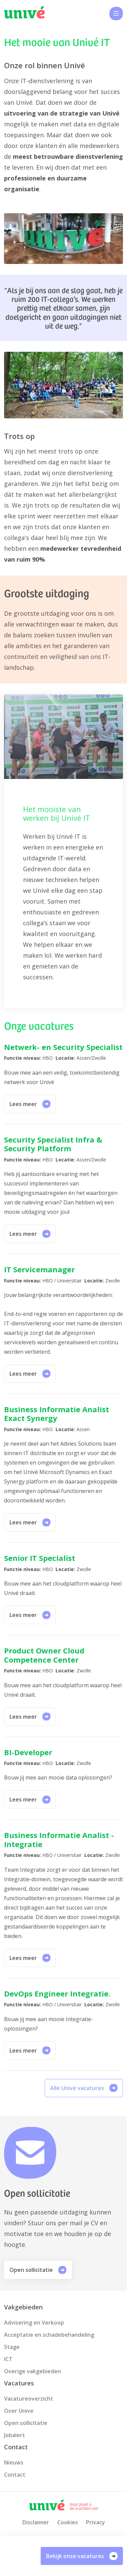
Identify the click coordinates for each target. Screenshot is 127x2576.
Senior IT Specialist (39, 1558)
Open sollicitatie (37, 2270)
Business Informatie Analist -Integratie (59, 1839)
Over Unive (19, 2410)
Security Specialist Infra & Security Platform (53, 1143)
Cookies (67, 2522)
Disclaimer (35, 2522)
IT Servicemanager (39, 1269)
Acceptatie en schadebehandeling (49, 2334)
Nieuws (13, 2462)
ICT (8, 2359)
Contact (14, 2474)
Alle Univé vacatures (84, 2088)
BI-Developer (28, 1752)
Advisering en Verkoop (34, 2322)
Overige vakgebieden (32, 2371)
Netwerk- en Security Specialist (63, 1047)
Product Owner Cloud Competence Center (44, 1654)
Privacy (95, 2522)
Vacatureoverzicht (28, 2398)
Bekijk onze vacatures (82, 2556)
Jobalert (14, 2435)
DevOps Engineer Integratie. (57, 1993)
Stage (12, 2347)
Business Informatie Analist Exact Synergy (56, 1413)
